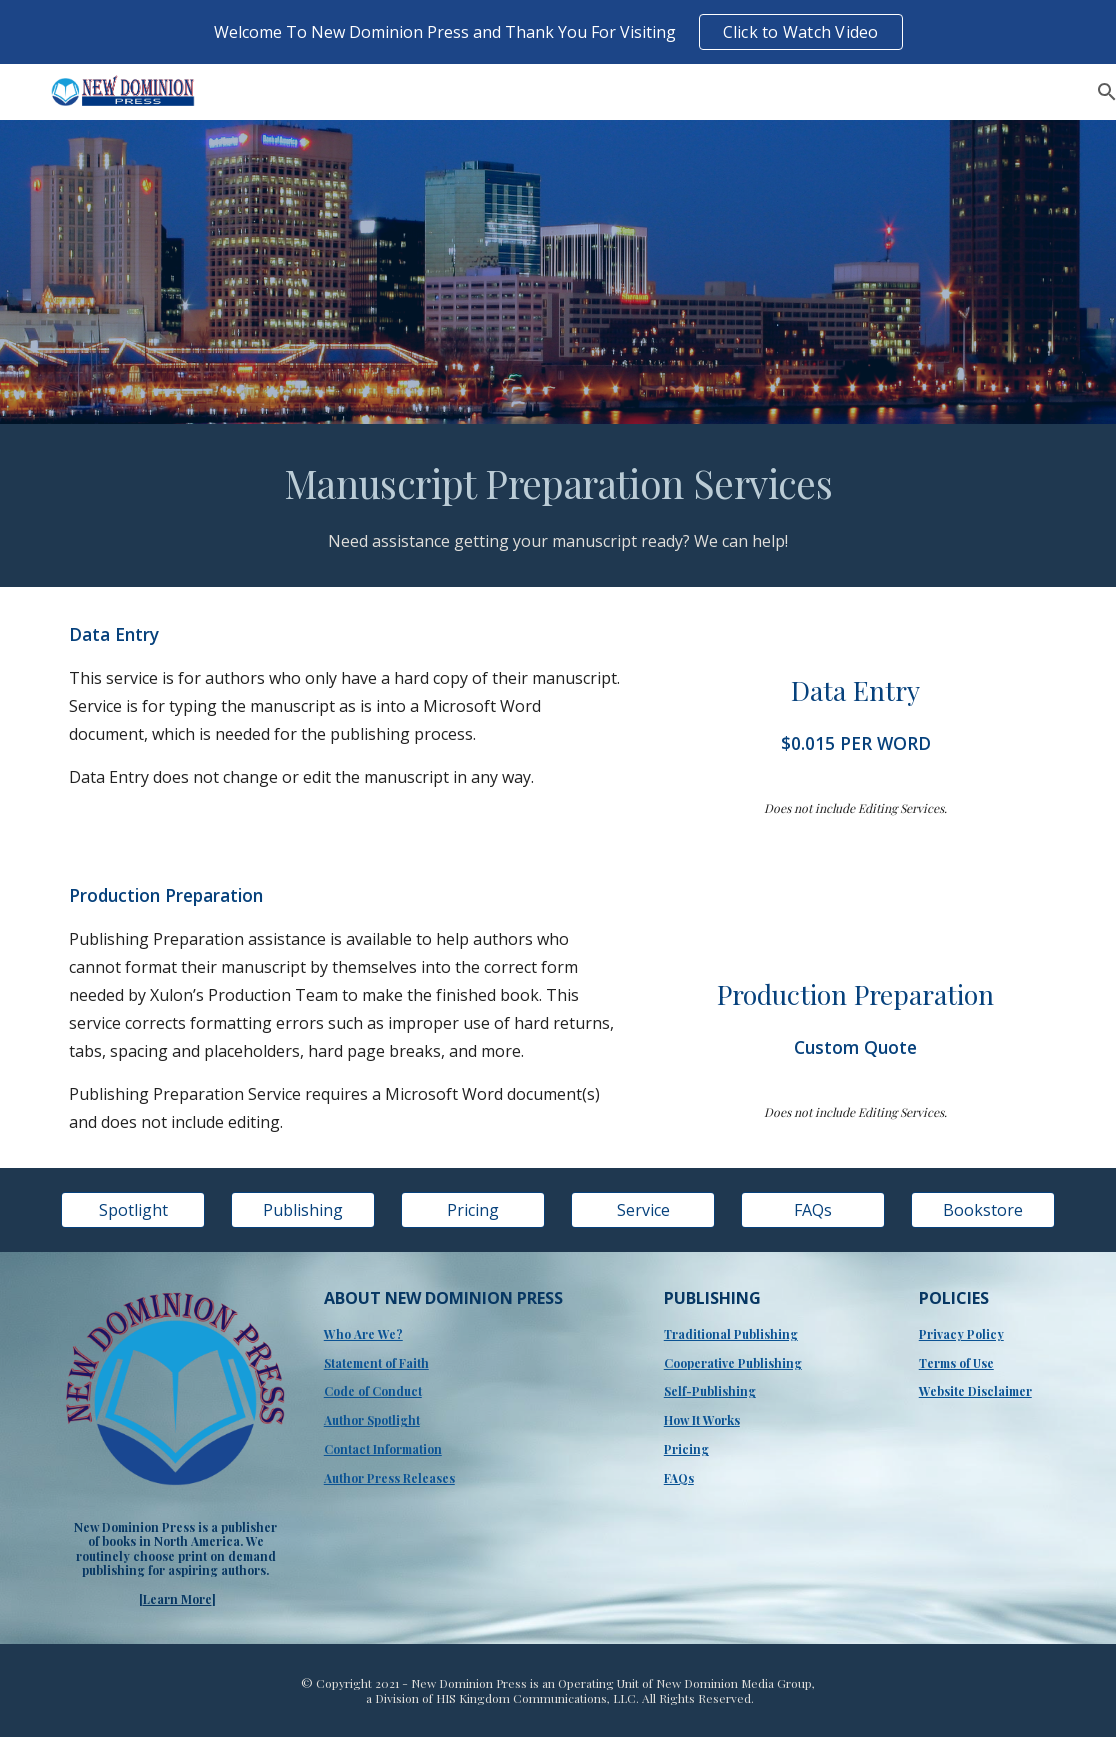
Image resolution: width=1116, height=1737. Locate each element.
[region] (558, 32)
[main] (558, 505)
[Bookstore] (983, 1210)
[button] (1092, 92)
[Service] (643, 1210)
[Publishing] (303, 1210)
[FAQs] (813, 1210)
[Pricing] (473, 1210)
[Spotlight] (133, 1210)
